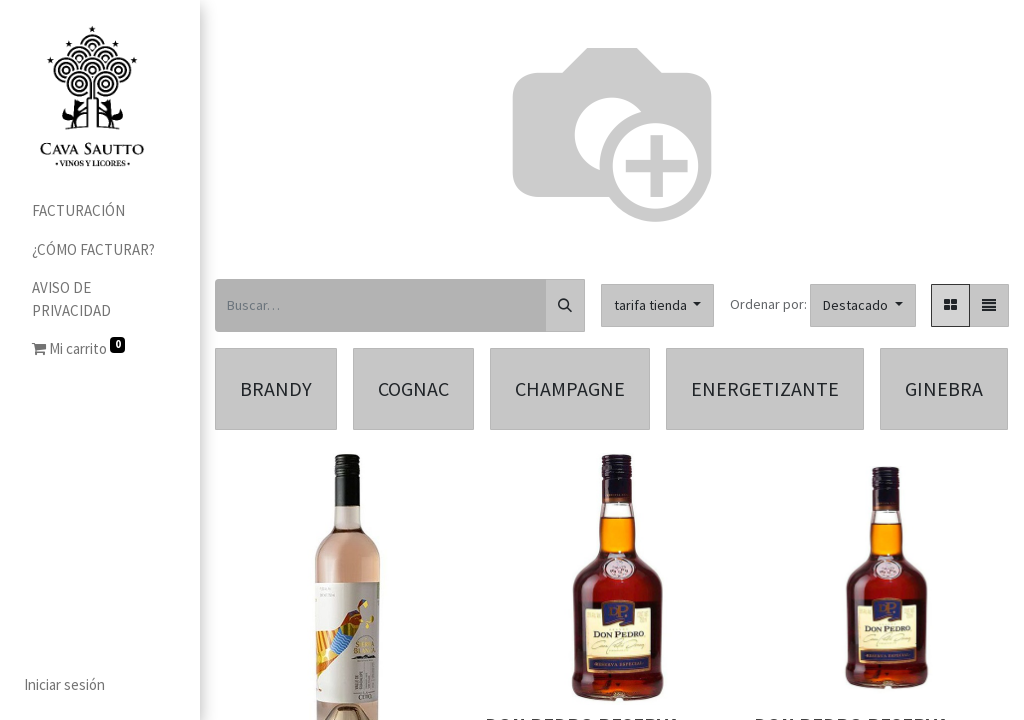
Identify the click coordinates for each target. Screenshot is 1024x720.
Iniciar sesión (64, 684)
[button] (863, 305)
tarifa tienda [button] (652, 305)
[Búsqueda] (565, 305)
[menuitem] (100, 211)
